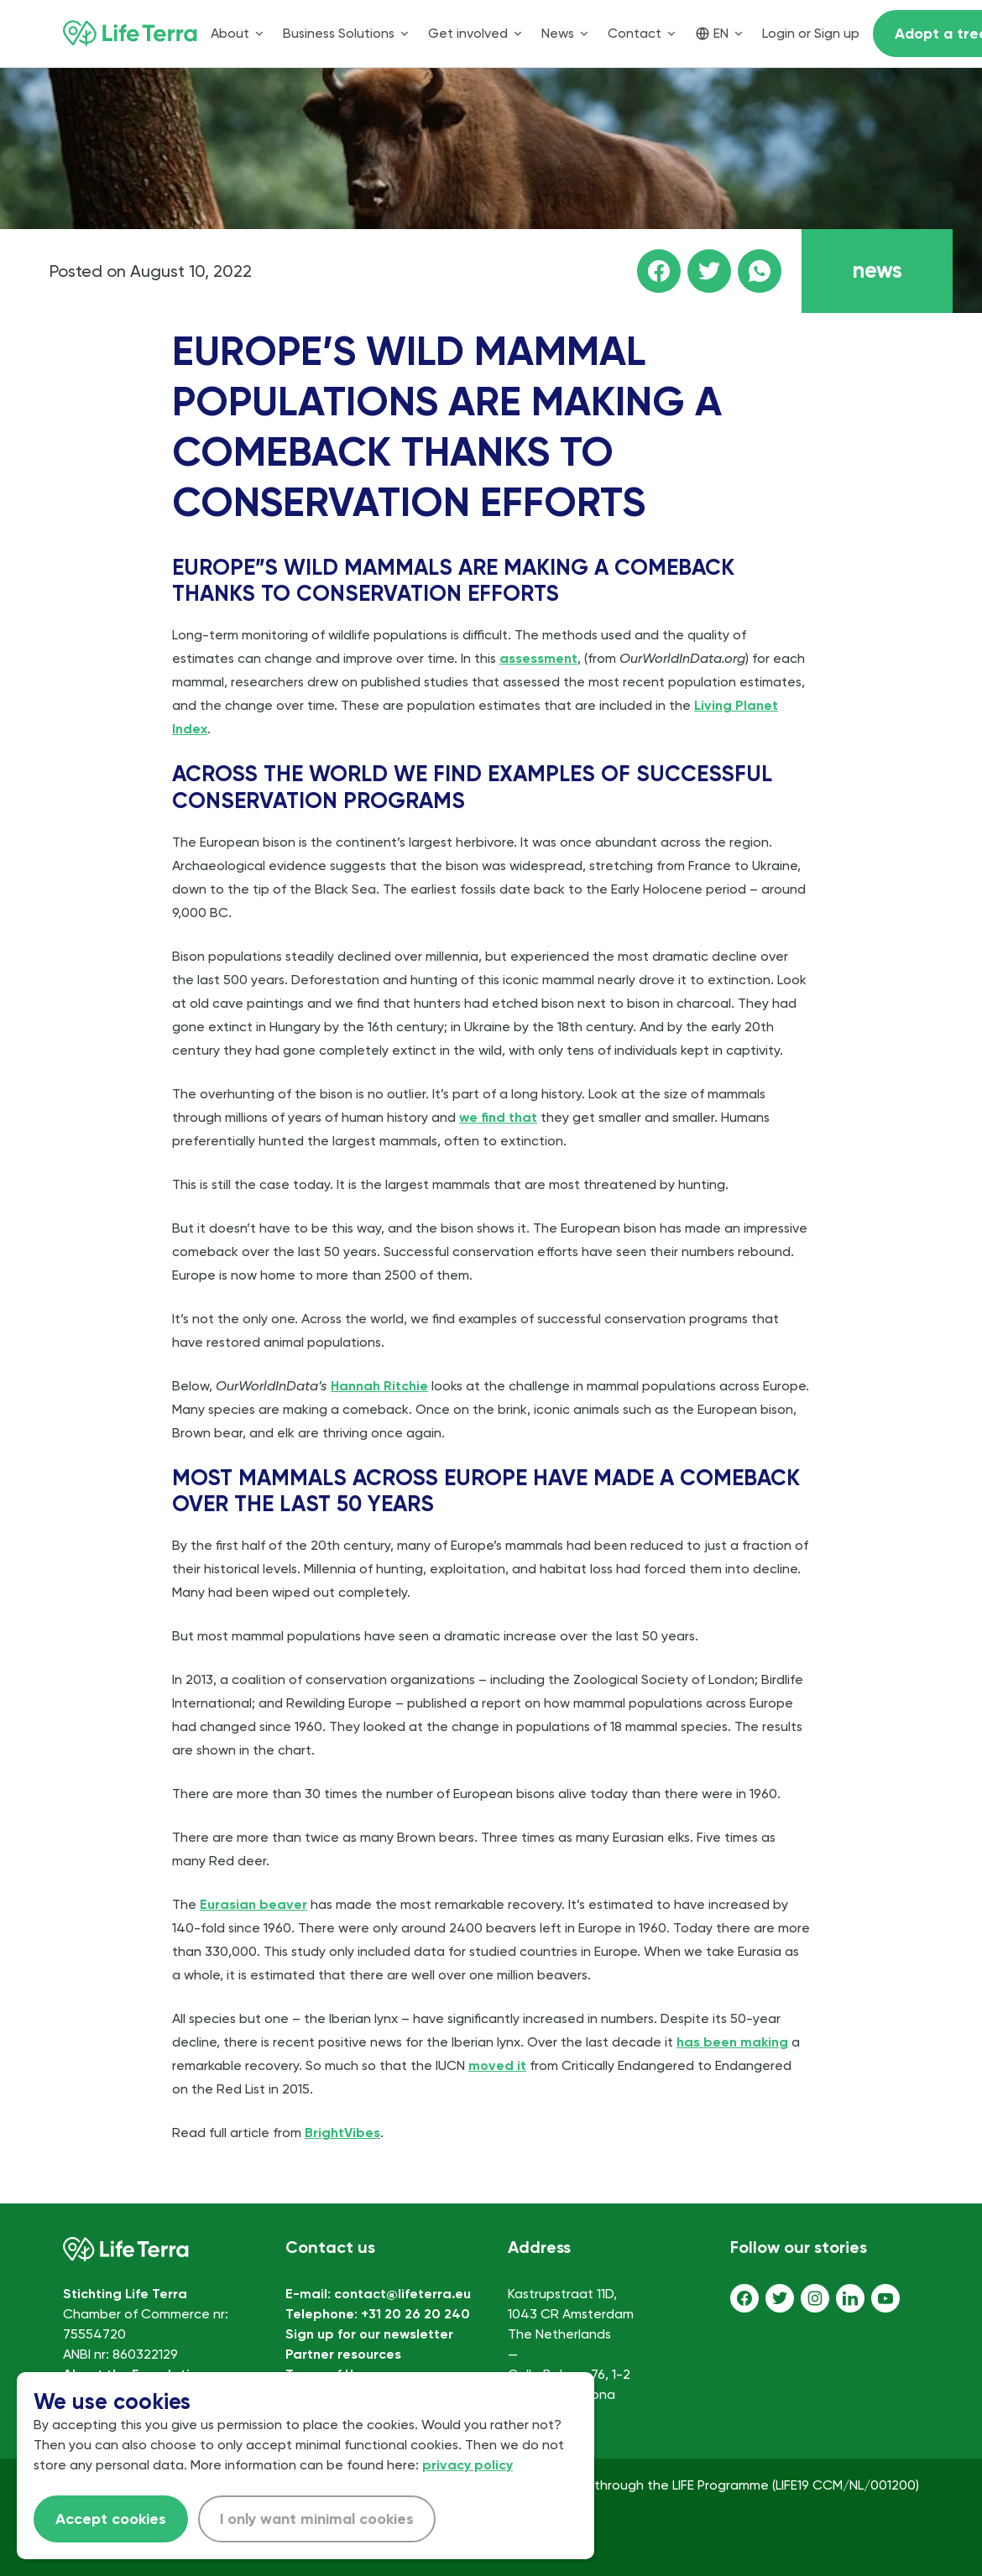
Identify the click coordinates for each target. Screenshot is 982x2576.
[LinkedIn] (850, 2298)
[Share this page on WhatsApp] (759, 271)
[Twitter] (779, 2298)
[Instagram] (815, 2298)
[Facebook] (744, 2298)
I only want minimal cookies (317, 2519)
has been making (732, 2042)
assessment (538, 658)
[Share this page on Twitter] (709, 271)
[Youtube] (885, 2298)
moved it (497, 2065)
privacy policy (467, 2465)
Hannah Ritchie (379, 1386)
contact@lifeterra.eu (402, 2294)
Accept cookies (110, 2519)
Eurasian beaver (253, 1904)
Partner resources (343, 2354)
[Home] (130, 33)
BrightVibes (342, 2133)
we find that (498, 1117)
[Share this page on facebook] (659, 271)
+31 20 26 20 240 (415, 2314)
